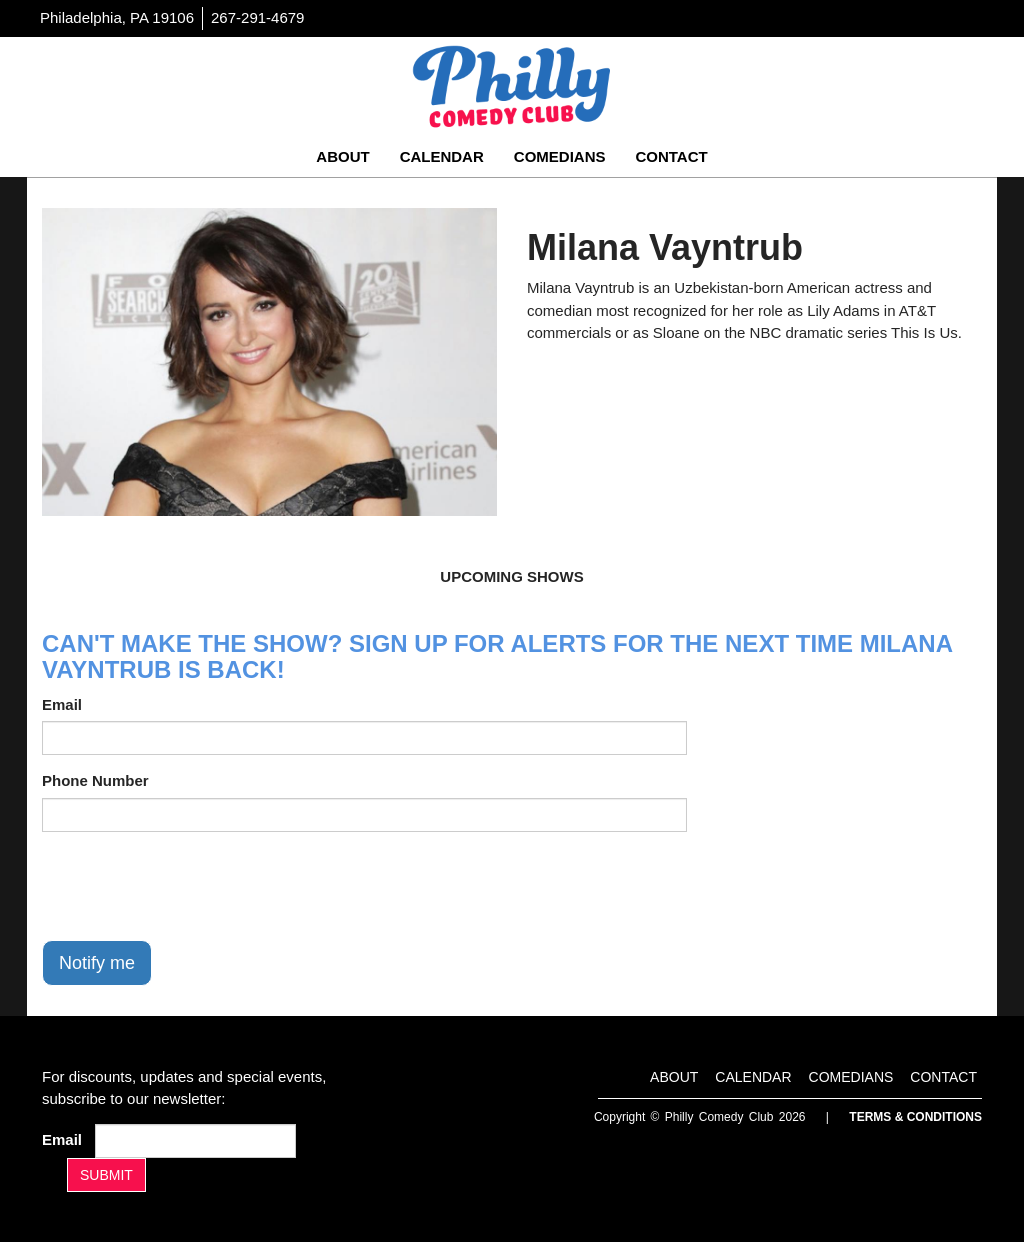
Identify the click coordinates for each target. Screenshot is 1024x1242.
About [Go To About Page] (342, 156)
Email (62, 704)
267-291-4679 (257, 17)
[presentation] (194, 886)
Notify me (97, 963)
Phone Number (95, 780)
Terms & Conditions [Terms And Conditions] (915, 1117)
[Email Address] (195, 1141)
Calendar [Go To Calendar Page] (442, 156)
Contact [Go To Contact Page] (671, 156)
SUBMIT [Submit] (106, 1175)
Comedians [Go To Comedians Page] (560, 156)
